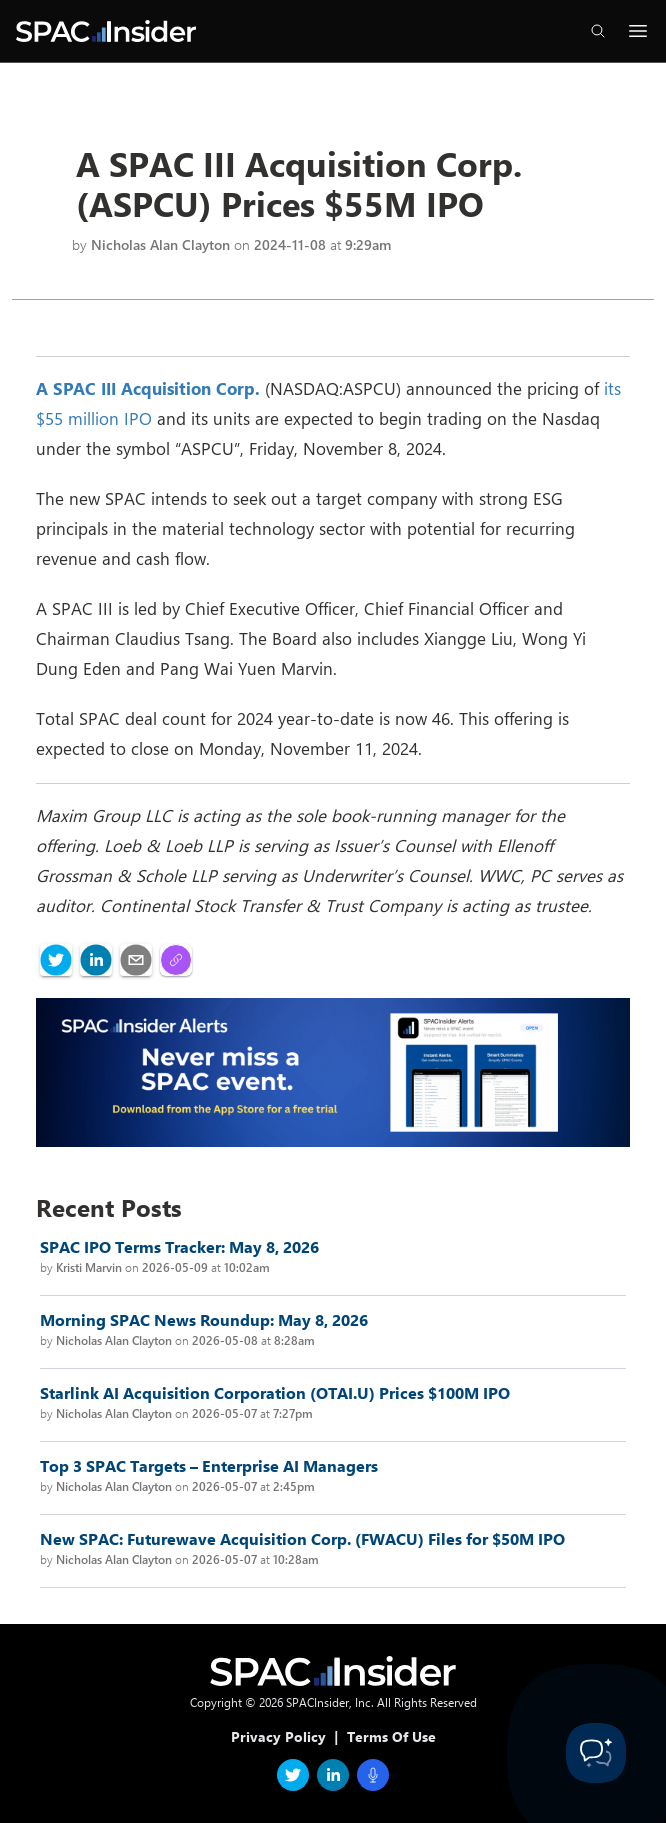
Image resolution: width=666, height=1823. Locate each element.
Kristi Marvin (89, 1267)
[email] (136, 960)
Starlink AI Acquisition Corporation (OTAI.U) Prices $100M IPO (275, 1392)
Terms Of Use (391, 1736)
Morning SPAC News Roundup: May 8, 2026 (204, 1319)
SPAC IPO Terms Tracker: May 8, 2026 (179, 1246)
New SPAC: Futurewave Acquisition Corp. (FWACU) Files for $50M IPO (302, 1538)
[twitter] (56, 960)
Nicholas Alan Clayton (160, 244)
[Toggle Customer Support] (596, 1753)
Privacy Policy (278, 1736)
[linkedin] (96, 960)
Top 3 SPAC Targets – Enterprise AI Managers (209, 1465)
